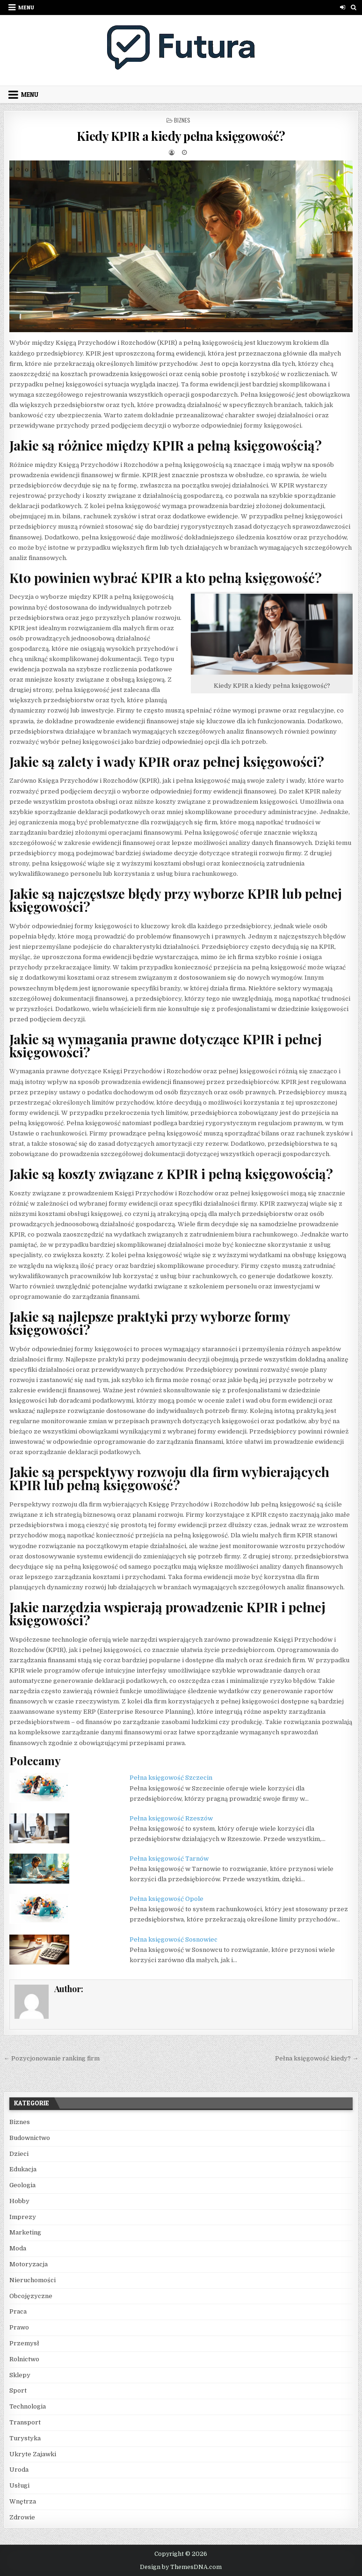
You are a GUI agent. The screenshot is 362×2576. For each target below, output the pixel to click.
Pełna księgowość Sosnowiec (173, 1939)
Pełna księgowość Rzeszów (171, 1818)
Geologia (22, 2185)
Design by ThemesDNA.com (181, 2567)
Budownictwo (29, 2137)
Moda (17, 2248)
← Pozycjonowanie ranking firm (52, 2058)
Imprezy (22, 2216)
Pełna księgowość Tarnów (169, 1858)
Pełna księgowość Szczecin (171, 1777)
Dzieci (19, 2153)
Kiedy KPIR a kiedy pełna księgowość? (181, 136)
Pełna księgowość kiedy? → (316, 2058)
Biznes (182, 120)
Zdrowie (22, 2517)
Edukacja (22, 2169)
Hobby (19, 2201)
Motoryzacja (28, 2264)
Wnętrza (22, 2501)
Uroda (19, 2469)
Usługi (19, 2485)
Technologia (27, 2406)
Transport (25, 2422)
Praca (18, 2311)
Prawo (19, 2327)
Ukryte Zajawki (32, 2454)
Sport (18, 2390)
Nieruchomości (32, 2280)
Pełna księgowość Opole (166, 1898)
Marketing (25, 2232)
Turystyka (25, 2438)
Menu (26, 7)
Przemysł (24, 2343)
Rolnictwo (24, 2359)
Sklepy (19, 2375)
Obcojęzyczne (30, 2295)
